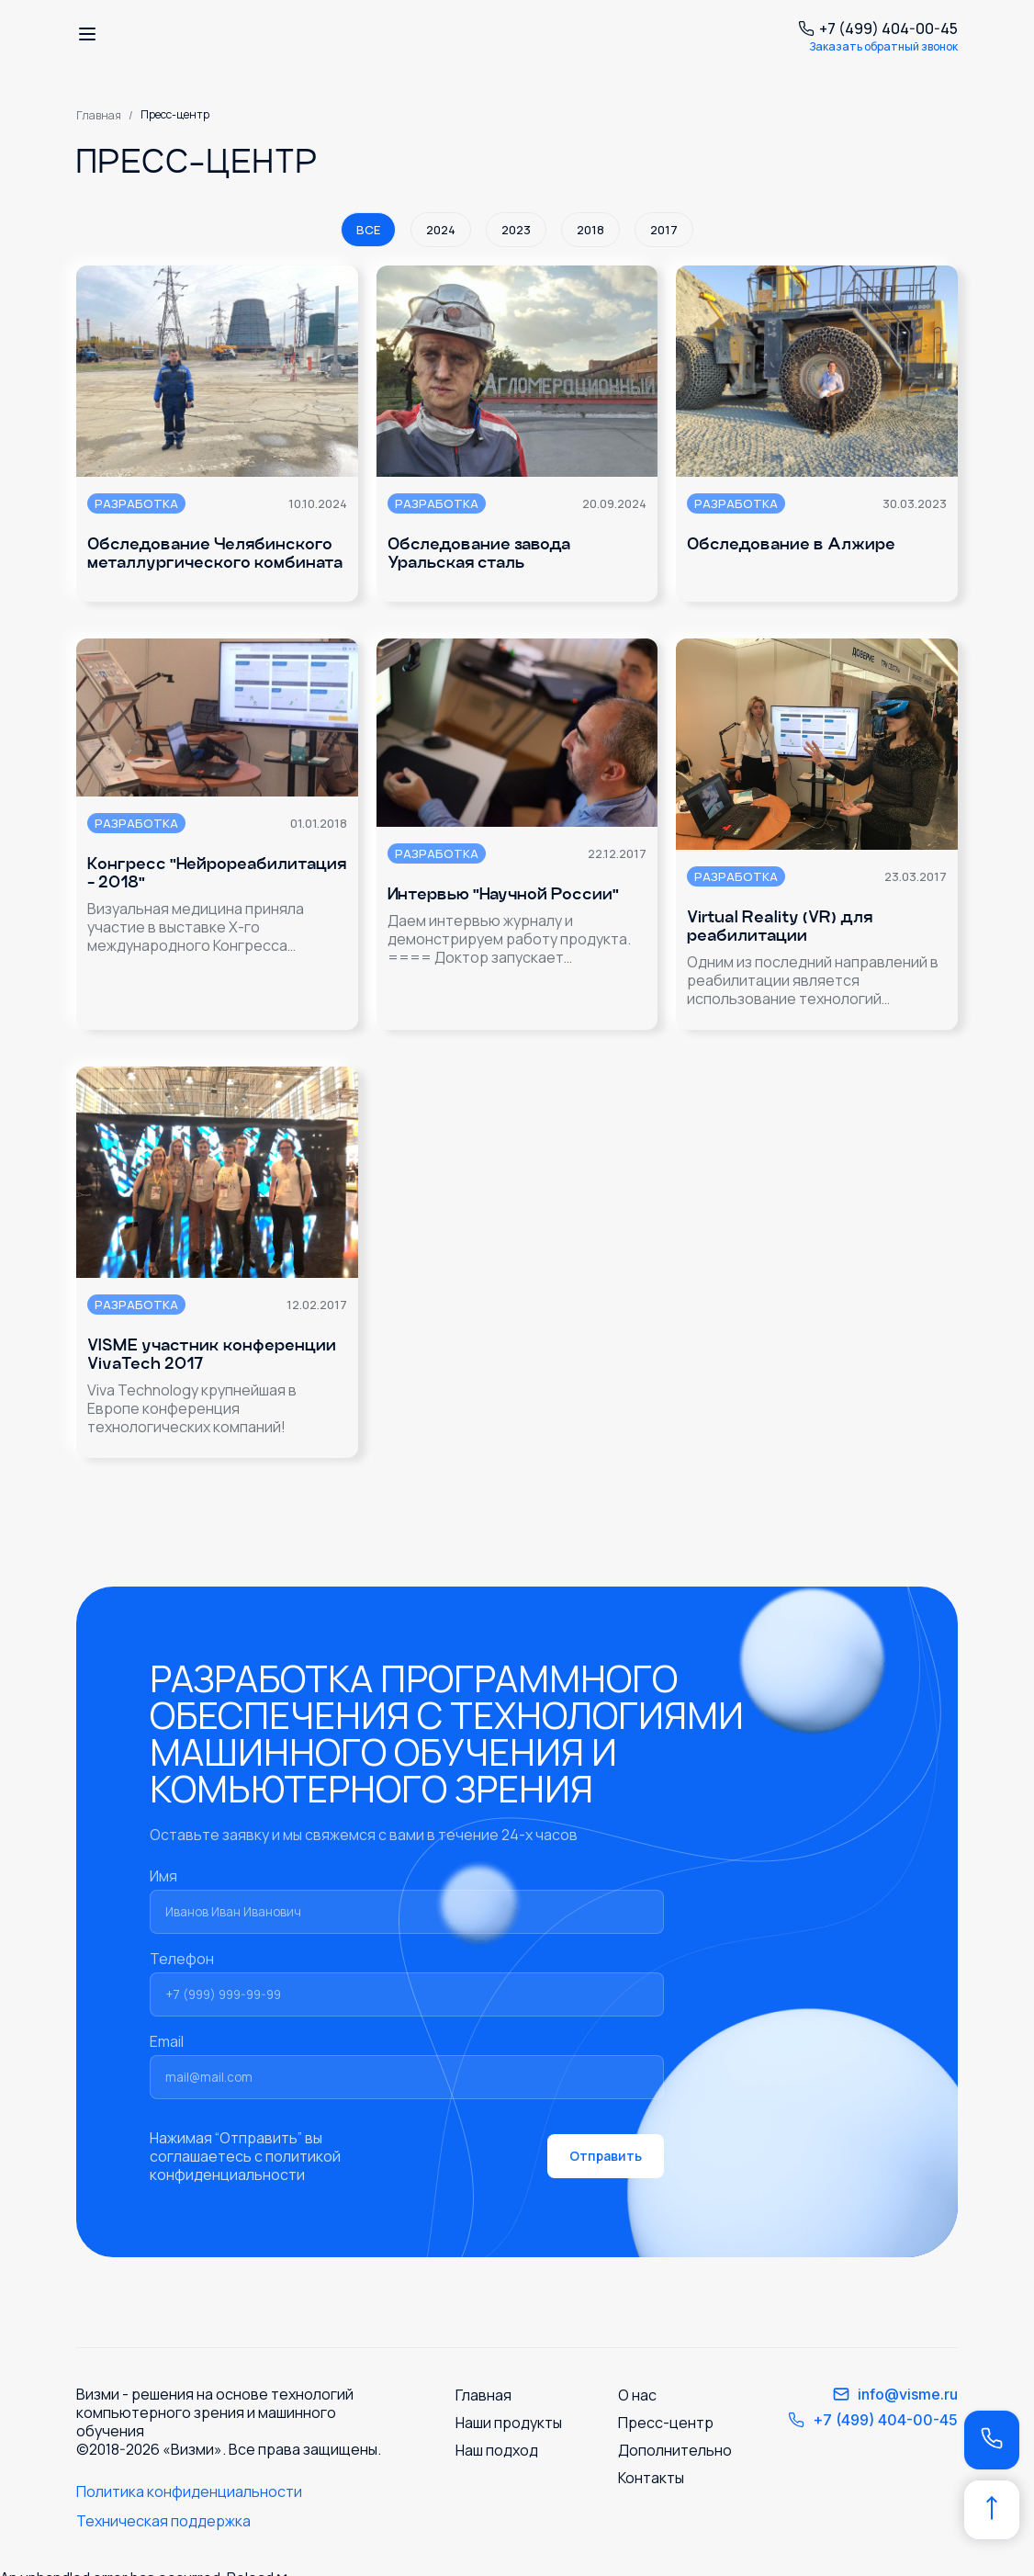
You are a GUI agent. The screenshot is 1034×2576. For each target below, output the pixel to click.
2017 (664, 229)
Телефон (407, 1983)
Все (368, 229)
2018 (590, 229)
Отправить (605, 2155)
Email (407, 2065)
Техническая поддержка (163, 2521)
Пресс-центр (666, 2422)
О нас (637, 2395)
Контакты (651, 2478)
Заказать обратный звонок (883, 46)
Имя (407, 1900)
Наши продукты (508, 2422)
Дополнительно (675, 2450)
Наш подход (496, 2450)
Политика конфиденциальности (189, 2491)
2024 (440, 229)
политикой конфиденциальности (245, 2165)
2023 (516, 229)
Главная (98, 115)
